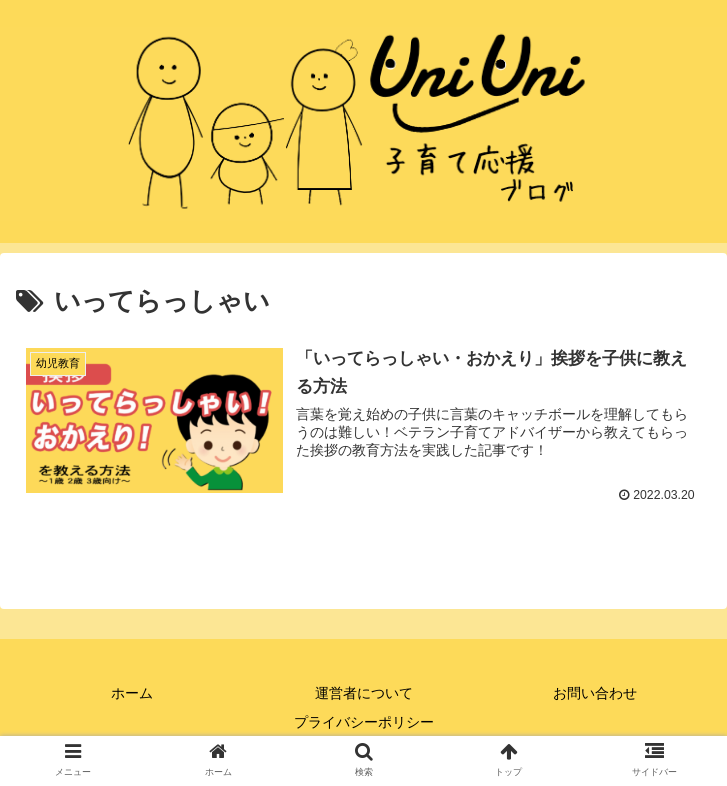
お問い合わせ (595, 693)
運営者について (364, 693)
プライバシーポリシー (364, 722)
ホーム (132, 693)
